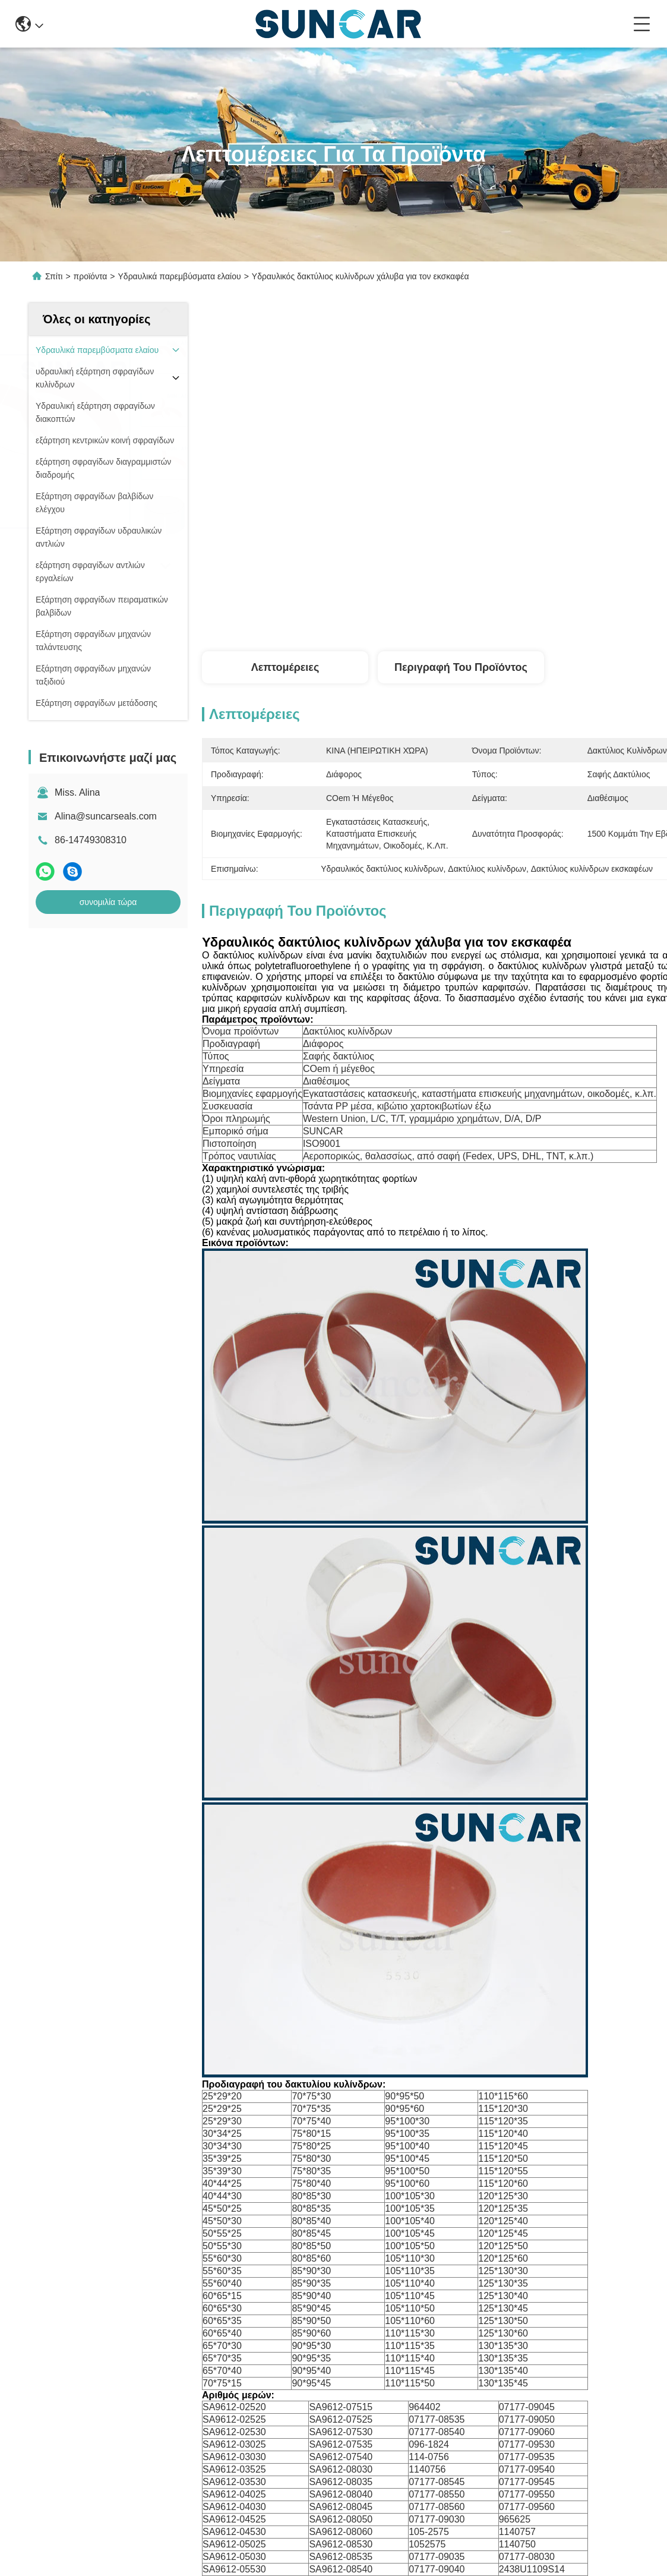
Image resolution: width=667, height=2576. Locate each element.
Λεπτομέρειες (285, 667)
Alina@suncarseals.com (106, 816)
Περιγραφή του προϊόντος (460, 667)
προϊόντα (91, 276)
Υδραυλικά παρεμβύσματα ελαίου (179, 276)
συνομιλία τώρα (108, 902)
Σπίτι (53, 276)
